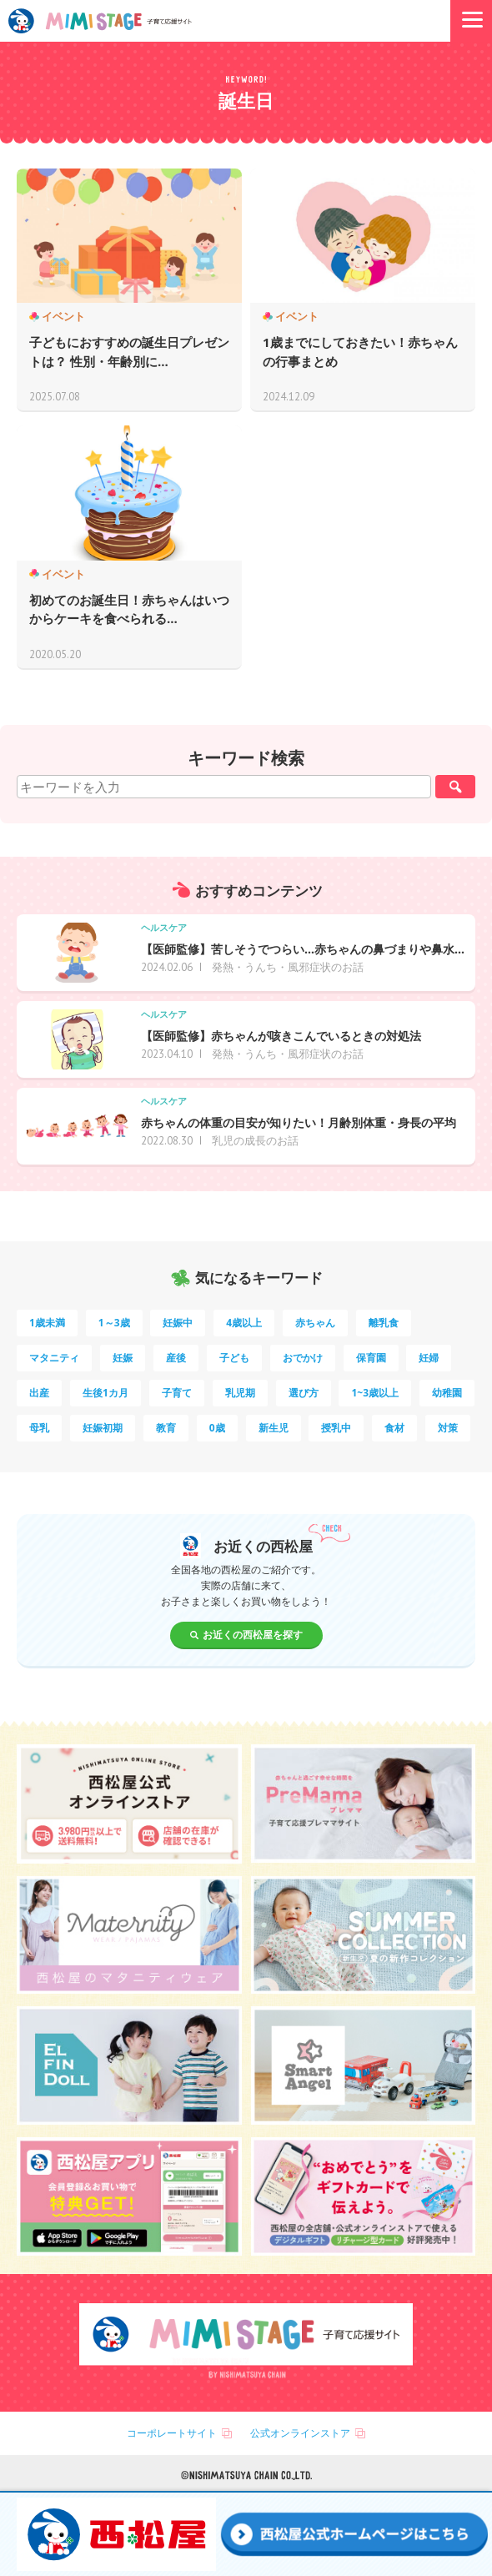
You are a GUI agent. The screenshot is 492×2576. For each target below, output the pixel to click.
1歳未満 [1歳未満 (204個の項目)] (47, 1323)
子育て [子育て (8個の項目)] (177, 1393)
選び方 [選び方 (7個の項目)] (304, 1393)
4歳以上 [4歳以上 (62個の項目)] (244, 1323)
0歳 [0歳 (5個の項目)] (217, 1428)
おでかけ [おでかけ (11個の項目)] (303, 1358)
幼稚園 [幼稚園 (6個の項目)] (447, 1393)
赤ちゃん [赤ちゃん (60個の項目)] (315, 1323)
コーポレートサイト (172, 2433)
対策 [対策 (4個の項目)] (448, 1428)
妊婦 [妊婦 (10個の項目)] (429, 1358)
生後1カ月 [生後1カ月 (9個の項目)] (105, 1393)
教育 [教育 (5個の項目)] (166, 1428)
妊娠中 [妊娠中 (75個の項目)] (178, 1323)
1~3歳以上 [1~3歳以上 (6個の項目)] (375, 1393)
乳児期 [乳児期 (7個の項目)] (240, 1393)
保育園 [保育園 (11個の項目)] (371, 1358)
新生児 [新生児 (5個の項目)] (274, 1428)
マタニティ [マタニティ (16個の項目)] (54, 1358)
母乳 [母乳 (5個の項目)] (39, 1428)
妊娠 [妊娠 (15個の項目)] (123, 1358)
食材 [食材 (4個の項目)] (394, 1428)
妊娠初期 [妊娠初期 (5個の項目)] (103, 1428)
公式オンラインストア (300, 2433)
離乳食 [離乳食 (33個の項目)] (384, 1323)
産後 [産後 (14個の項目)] (176, 1358)
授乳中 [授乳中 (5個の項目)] (336, 1428)
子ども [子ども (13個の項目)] (234, 1358)
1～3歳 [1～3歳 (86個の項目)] (114, 1323)
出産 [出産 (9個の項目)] (39, 1393)
